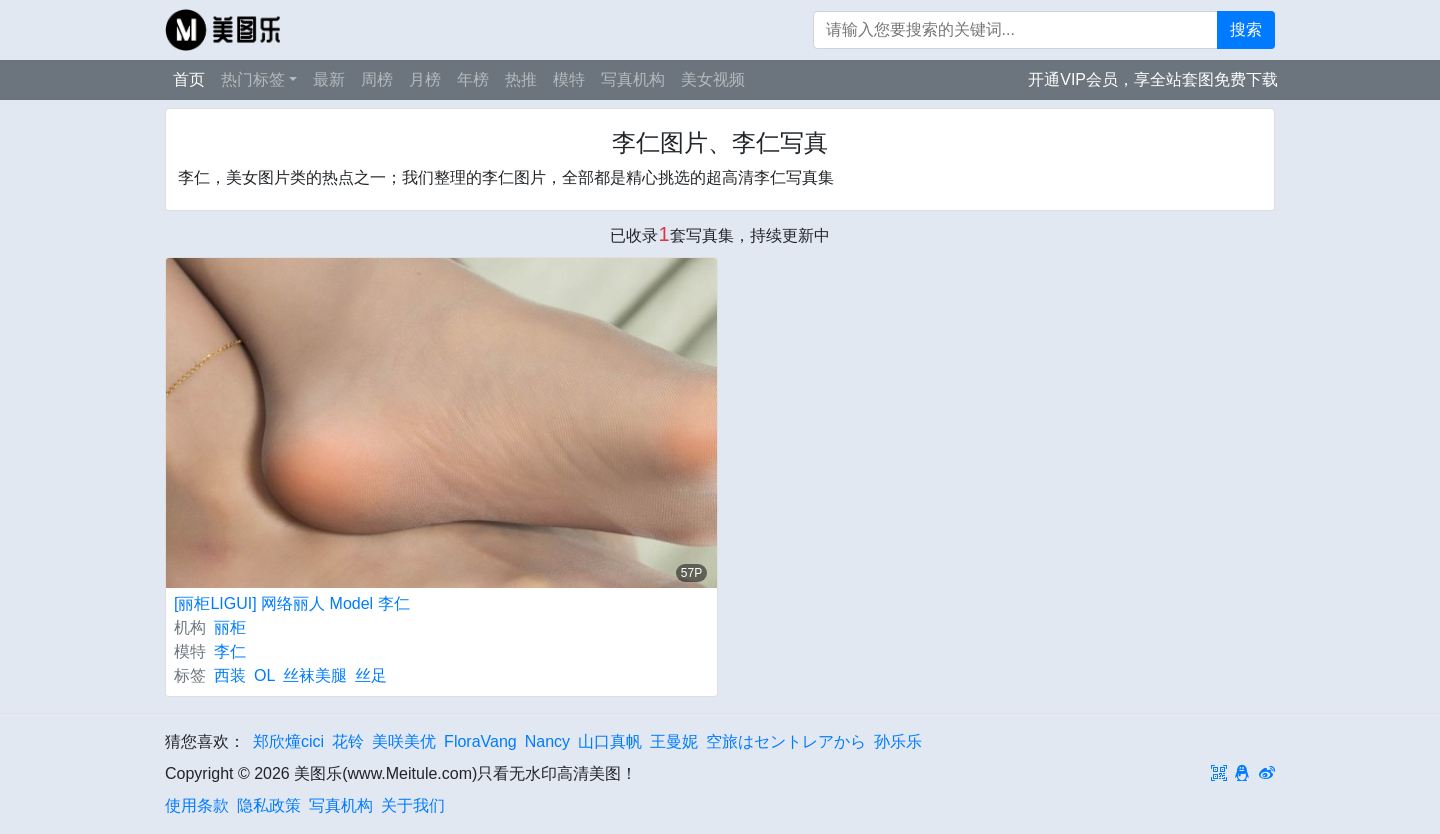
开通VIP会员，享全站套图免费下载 (1153, 79)
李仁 (230, 651)
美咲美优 (404, 741)
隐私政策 (269, 805)
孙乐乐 (898, 741)
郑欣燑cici (288, 741)
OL (264, 675)
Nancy (547, 741)
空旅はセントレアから (786, 741)
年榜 (473, 79)
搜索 (1246, 29)
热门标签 (253, 79)
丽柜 (230, 627)
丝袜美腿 (315, 675)
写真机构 (633, 79)
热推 (521, 79)
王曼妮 (674, 741)
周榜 (377, 79)
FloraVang (480, 741)
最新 (329, 79)
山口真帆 (610, 741)
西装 (230, 675)
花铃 (348, 741)
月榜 (425, 79)
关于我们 (413, 805)
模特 (569, 79)
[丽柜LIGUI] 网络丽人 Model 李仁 (292, 603)
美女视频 (713, 79)
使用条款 (197, 805)
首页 (189, 79)
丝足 (371, 675)
